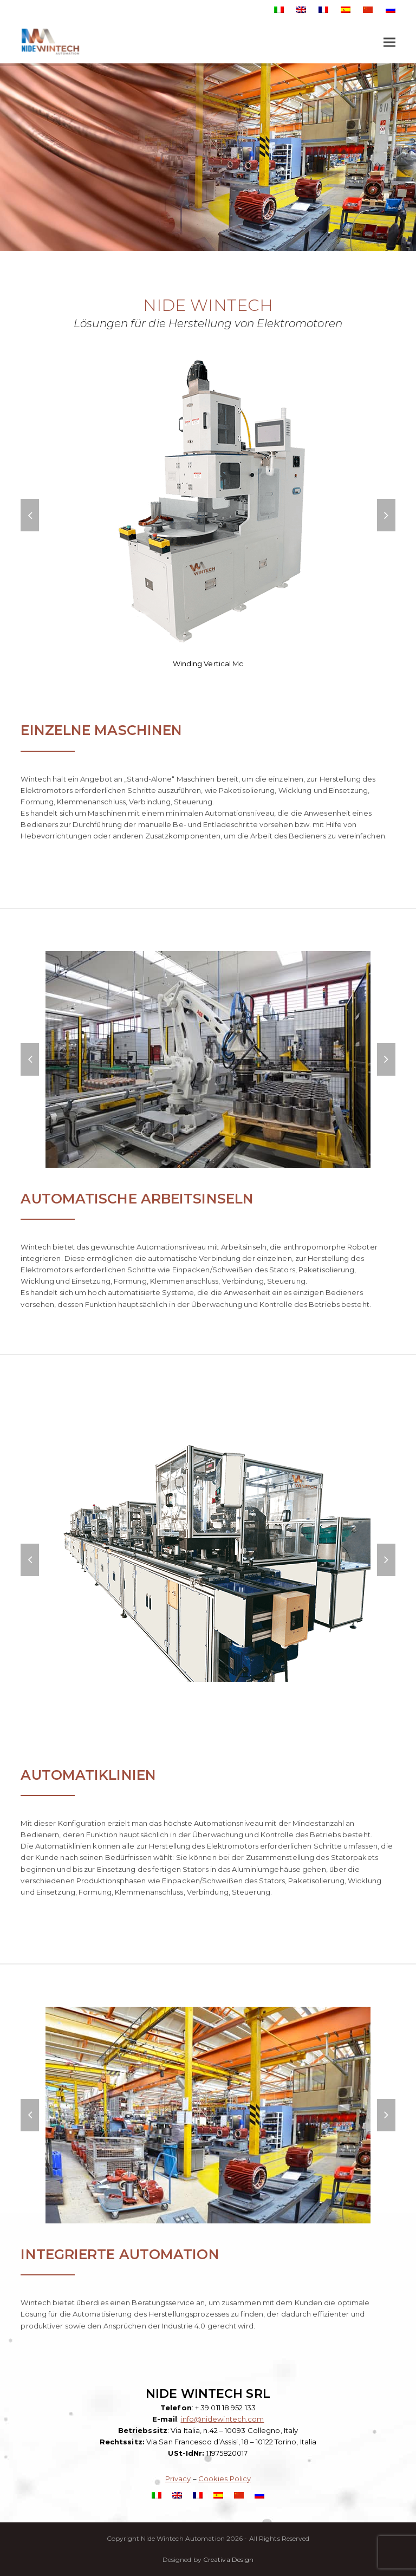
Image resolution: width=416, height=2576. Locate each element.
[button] (389, 42)
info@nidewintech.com (222, 2419)
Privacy (178, 2478)
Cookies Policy (224, 2478)
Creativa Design (228, 2559)
